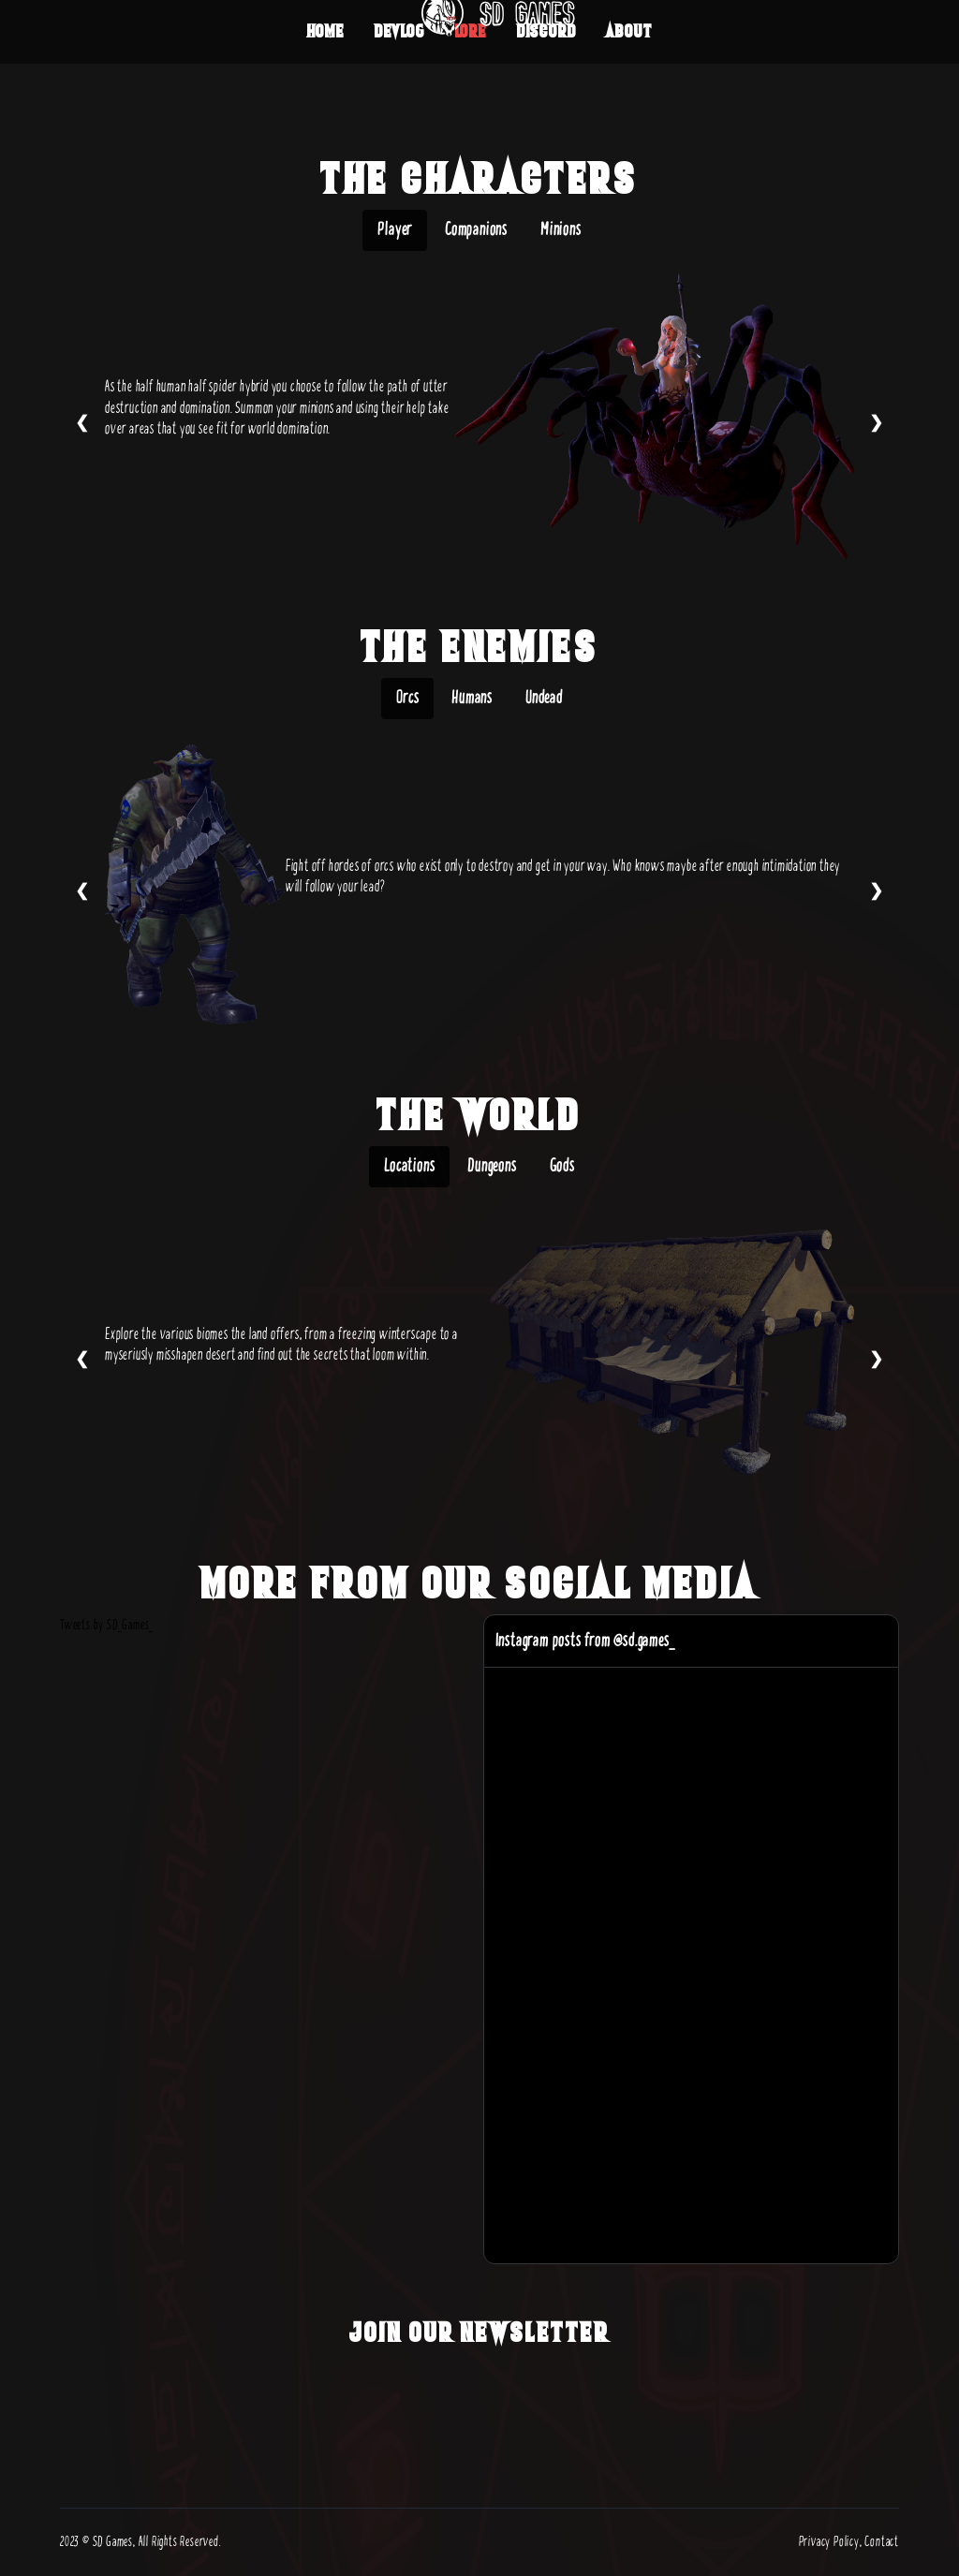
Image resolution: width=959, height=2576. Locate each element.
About (629, 31)
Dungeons (491, 1166)
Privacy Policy (829, 2542)
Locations (409, 1166)
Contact (881, 2542)
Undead (544, 698)
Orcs (407, 698)
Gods (562, 1166)
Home (326, 31)
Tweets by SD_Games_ (107, 1625)
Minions (561, 230)
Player (394, 230)
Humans (472, 698)
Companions (476, 230)
